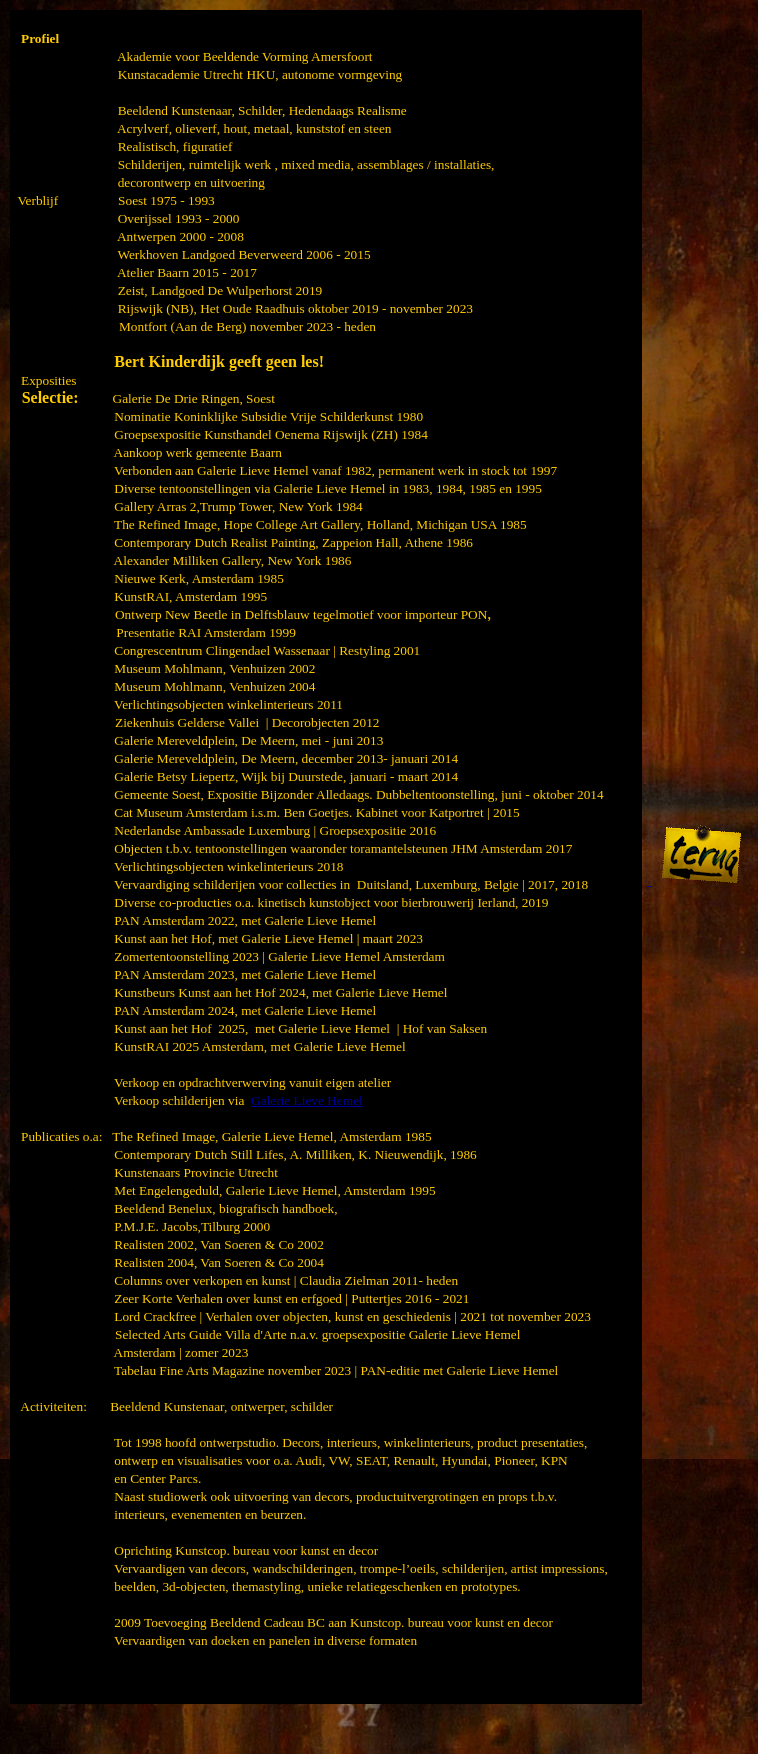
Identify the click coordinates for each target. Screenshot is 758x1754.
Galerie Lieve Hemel (307, 1100)
